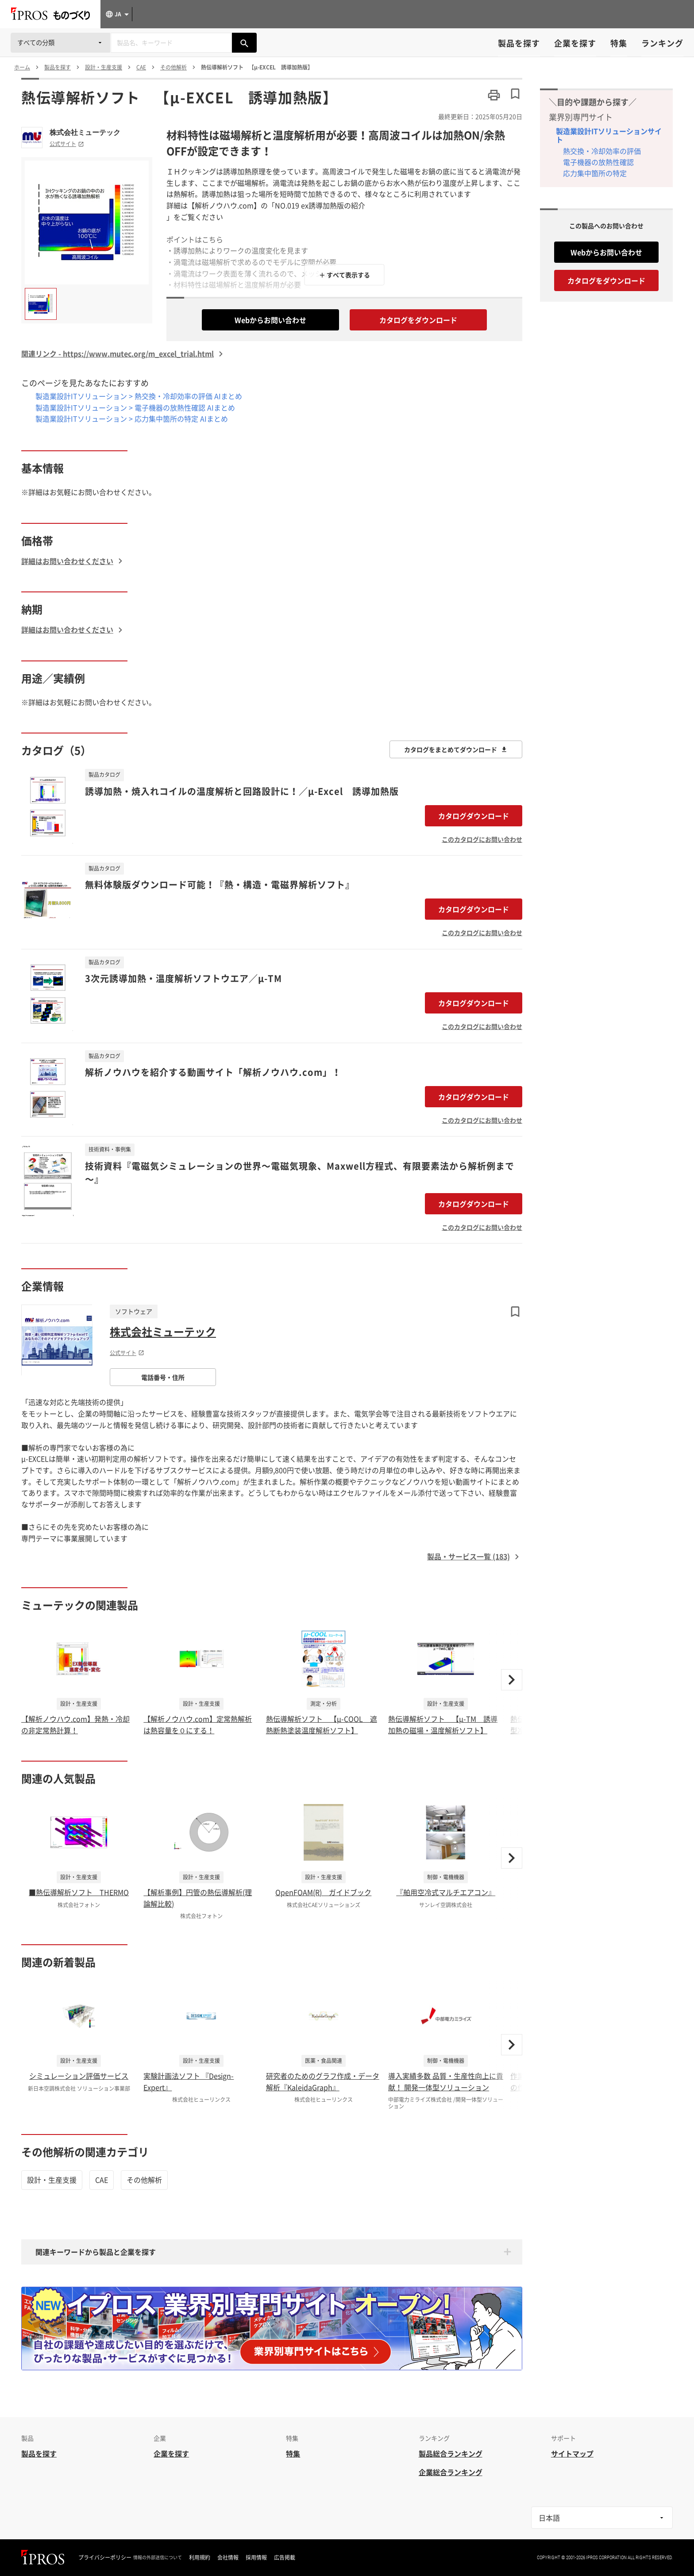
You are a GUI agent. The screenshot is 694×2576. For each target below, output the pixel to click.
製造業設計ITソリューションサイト (609, 135)
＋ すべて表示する (344, 274)
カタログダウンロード (473, 815)
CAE (101, 2179)
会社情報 (228, 2557)
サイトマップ (572, 2453)
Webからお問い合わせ (270, 320)
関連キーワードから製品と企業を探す (95, 2251)
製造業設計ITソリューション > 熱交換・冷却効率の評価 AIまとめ (138, 396)
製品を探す (519, 43)
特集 (618, 43)
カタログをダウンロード (418, 320)
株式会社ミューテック (85, 132)
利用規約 (199, 2557)
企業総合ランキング (450, 2472)
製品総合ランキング (450, 2453)
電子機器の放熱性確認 (598, 162)
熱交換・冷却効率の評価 (602, 151)
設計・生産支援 (52, 2179)
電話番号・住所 (163, 1377)
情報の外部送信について (157, 2557)
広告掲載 (284, 2557)
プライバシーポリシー (104, 2557)
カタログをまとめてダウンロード (456, 749)
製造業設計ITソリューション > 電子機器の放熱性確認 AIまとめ (135, 407)
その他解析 (144, 2179)
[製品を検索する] (244, 43)
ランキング (662, 43)
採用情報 (256, 2557)
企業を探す (575, 43)
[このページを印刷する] (494, 95)
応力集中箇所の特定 (595, 173)
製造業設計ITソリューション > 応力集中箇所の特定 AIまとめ (131, 418)
